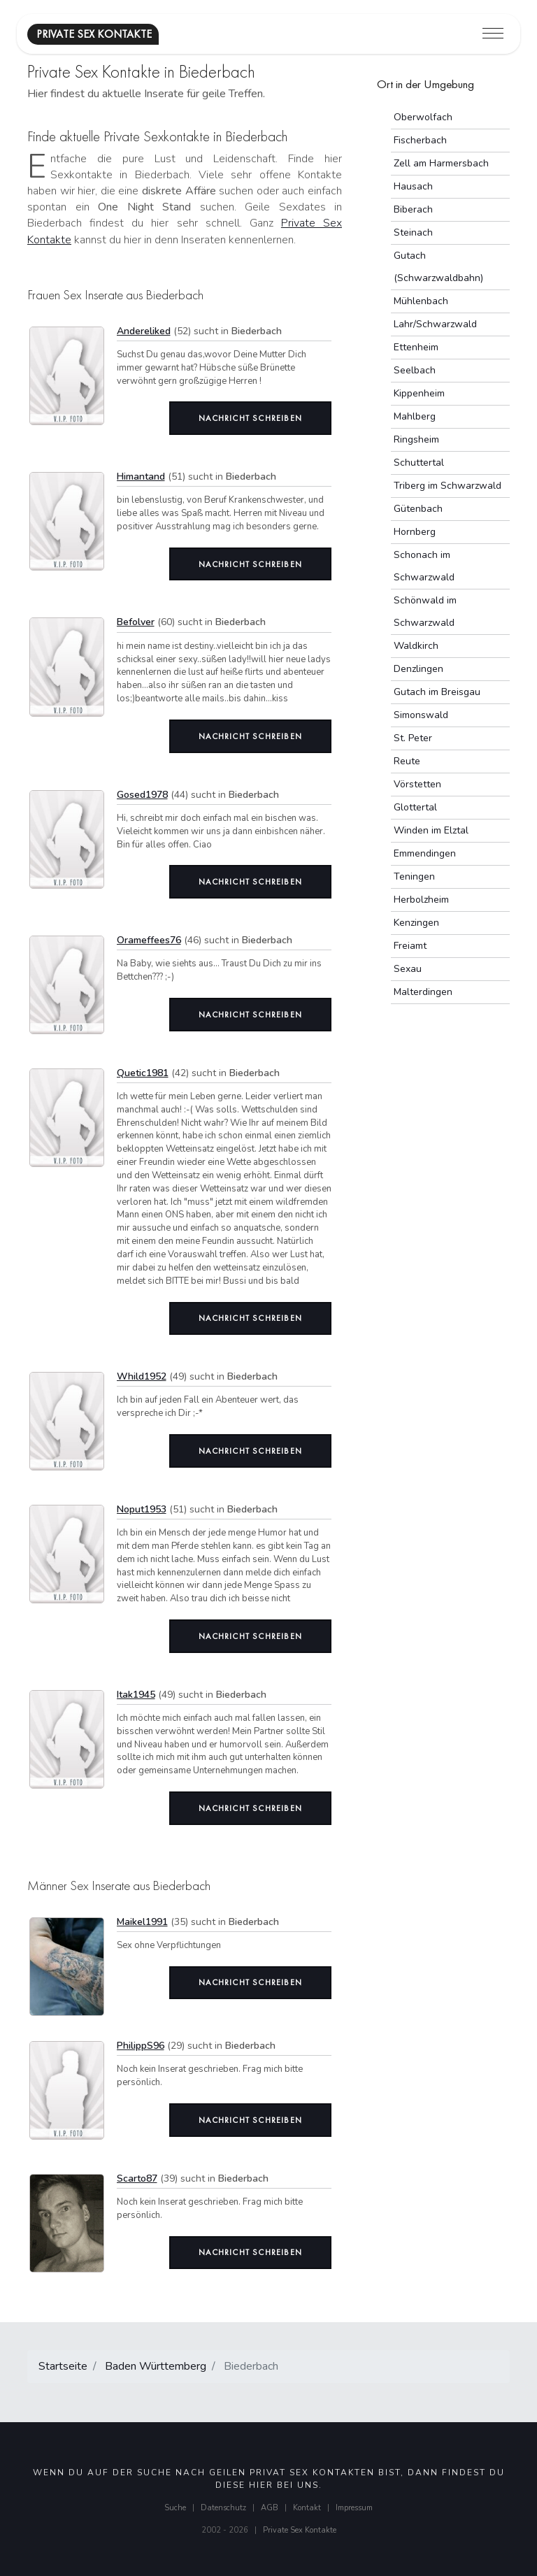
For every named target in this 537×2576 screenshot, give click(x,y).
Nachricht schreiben (250, 418)
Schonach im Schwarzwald (424, 566)
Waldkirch (416, 645)
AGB (269, 2508)
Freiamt (410, 945)
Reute (407, 761)
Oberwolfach (423, 117)
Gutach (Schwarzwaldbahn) (438, 267)
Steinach (413, 232)
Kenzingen (416, 922)
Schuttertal (419, 462)
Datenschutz (223, 2508)
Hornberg (415, 531)
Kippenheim (419, 393)
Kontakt (307, 2508)
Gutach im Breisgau (437, 692)
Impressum (354, 2508)
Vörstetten (417, 784)
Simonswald (421, 715)
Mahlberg (415, 416)
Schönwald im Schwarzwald (425, 611)
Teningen (414, 876)
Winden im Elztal (431, 830)
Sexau (408, 968)
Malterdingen (423, 992)
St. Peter (413, 738)
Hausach (413, 186)
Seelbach (415, 370)
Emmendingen (425, 853)
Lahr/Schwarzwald (435, 324)
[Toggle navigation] (493, 34)
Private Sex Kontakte (299, 2530)
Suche (175, 2508)
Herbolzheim (421, 899)
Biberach (413, 209)
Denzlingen (418, 668)
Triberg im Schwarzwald (447, 485)
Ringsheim (416, 439)
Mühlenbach (421, 301)
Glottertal (415, 807)
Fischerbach (420, 140)
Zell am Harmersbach (441, 163)
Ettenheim (416, 347)
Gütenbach (418, 508)
